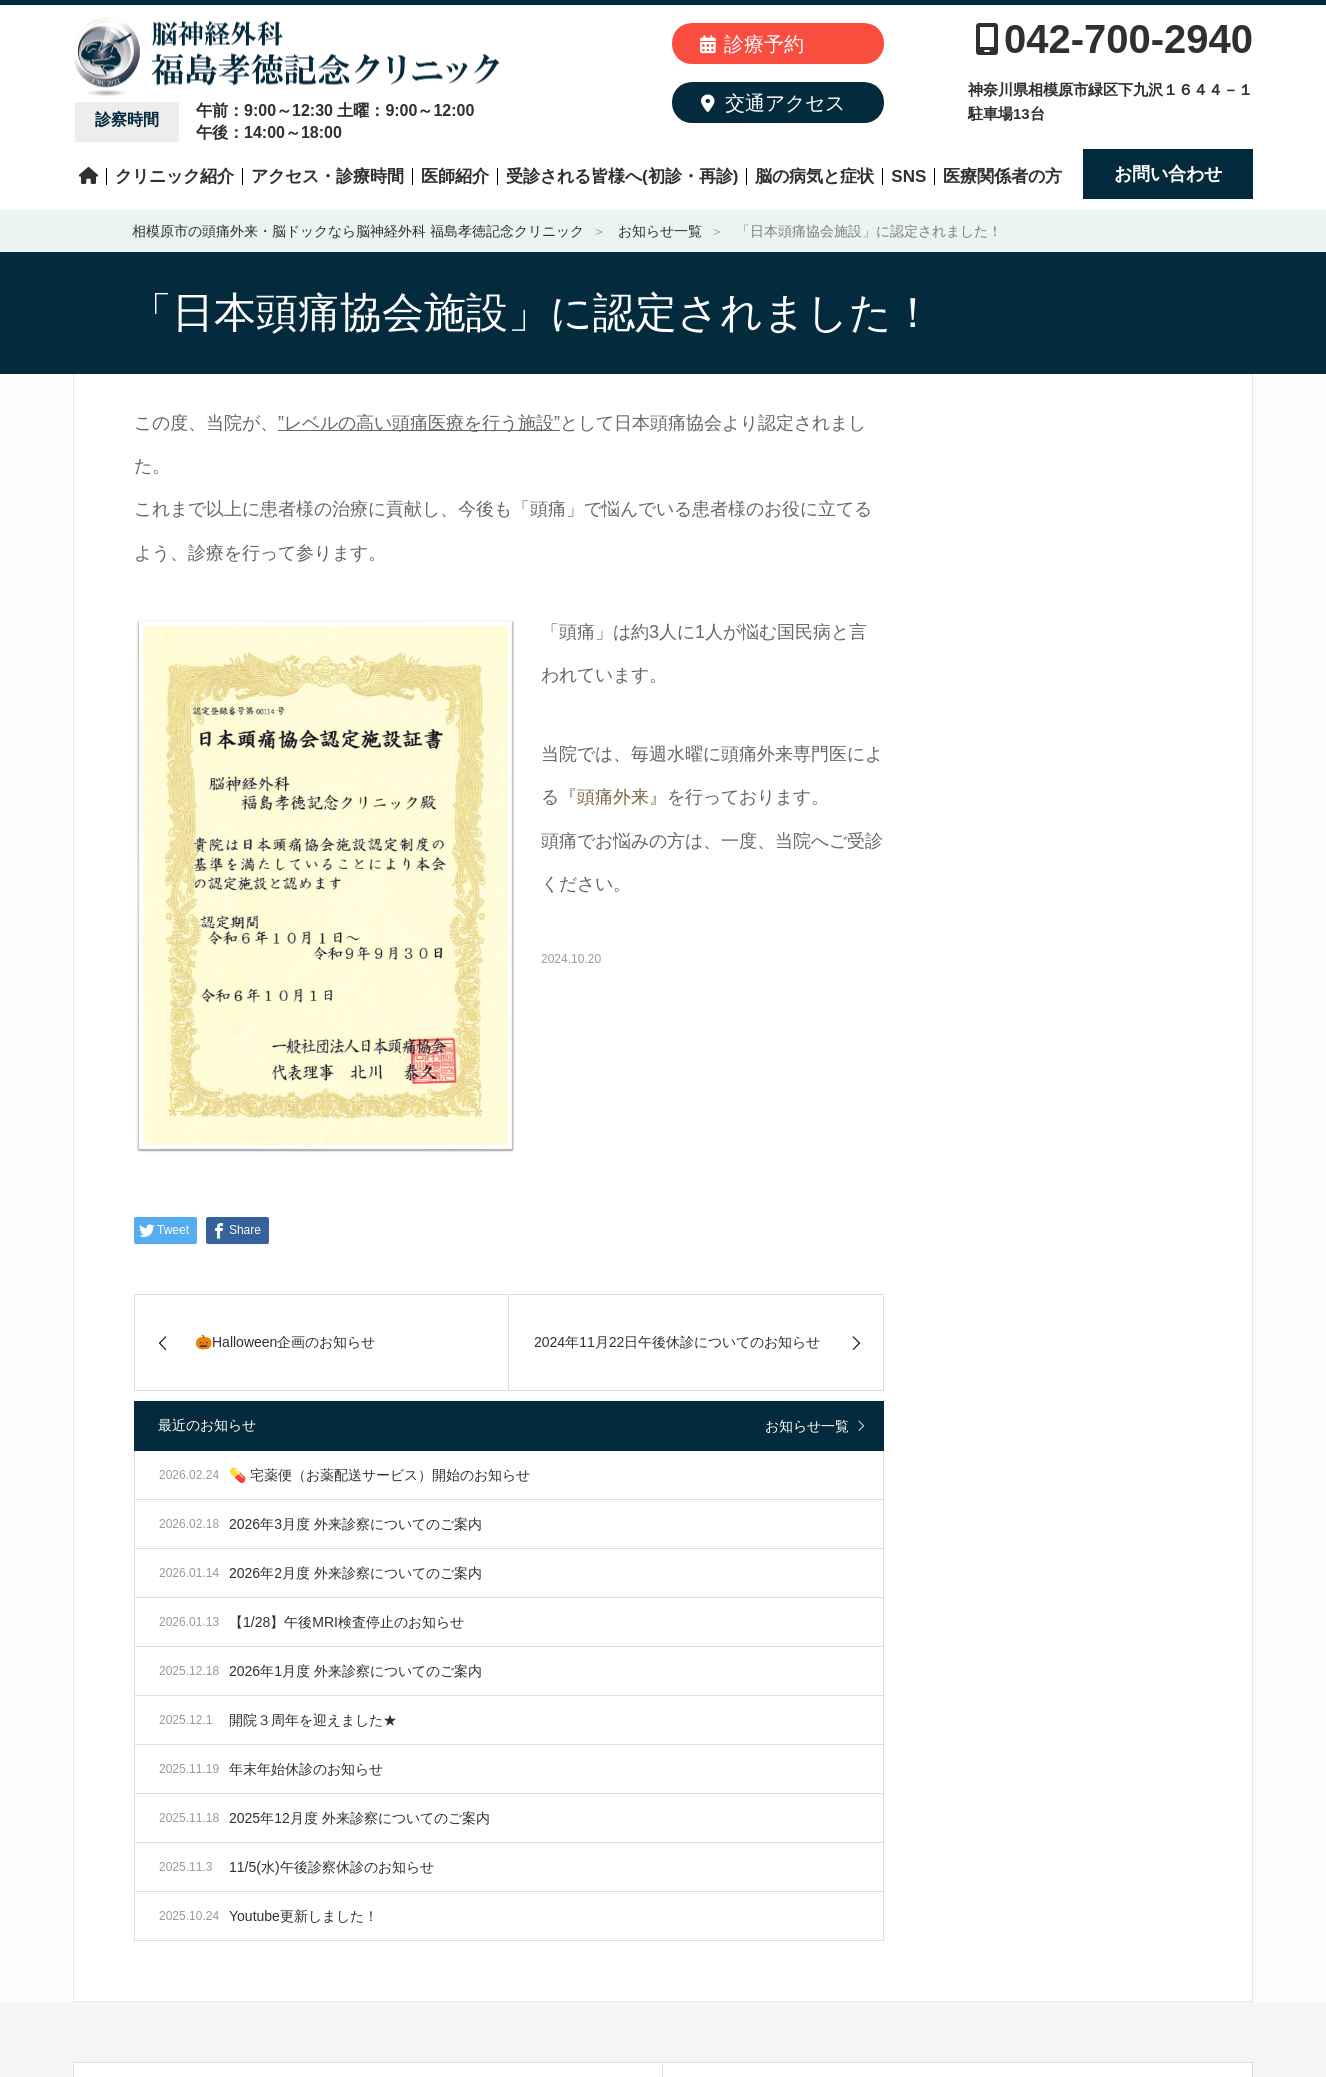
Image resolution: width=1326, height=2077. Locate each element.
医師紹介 (455, 176)
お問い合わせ (1168, 174)
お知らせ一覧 (807, 1426)
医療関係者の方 (1002, 176)
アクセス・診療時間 (327, 176)
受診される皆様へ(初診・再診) (622, 176)
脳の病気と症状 (814, 176)
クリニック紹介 (174, 176)
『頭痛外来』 (613, 797)
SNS (908, 176)
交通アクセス (773, 103)
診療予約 (752, 44)
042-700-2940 (1114, 39)
